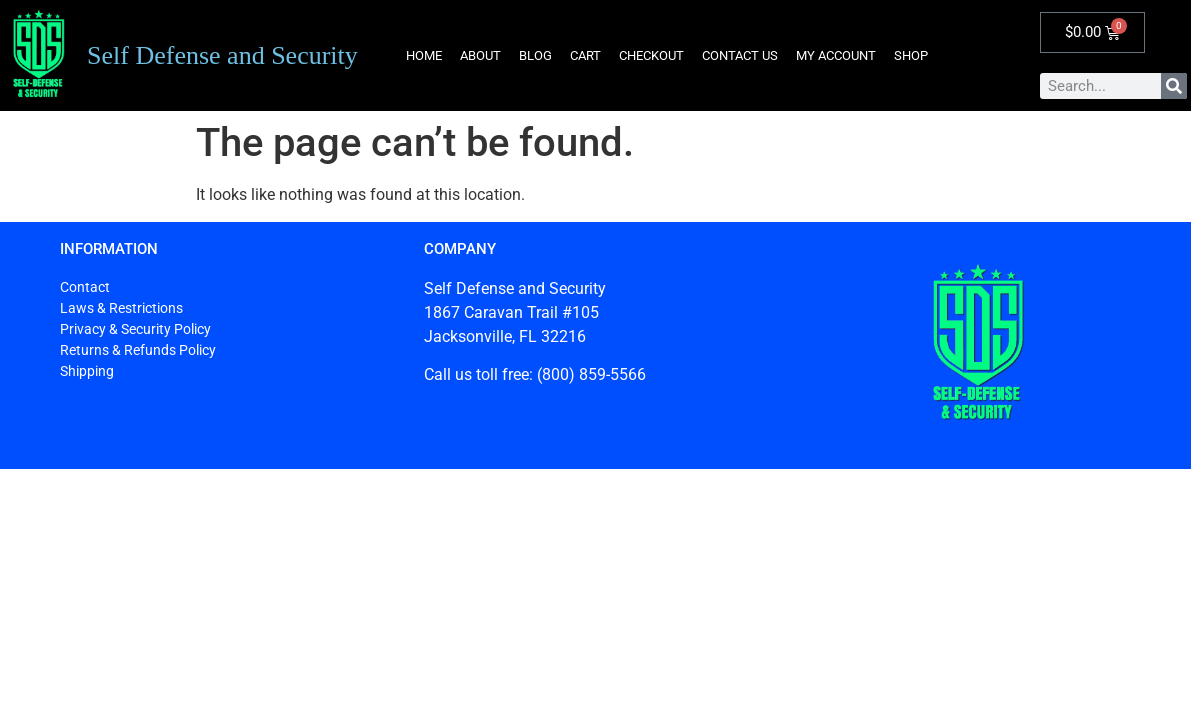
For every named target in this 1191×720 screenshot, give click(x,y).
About (480, 55)
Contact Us (740, 55)
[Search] (1174, 86)
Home (424, 55)
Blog (535, 55)
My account (836, 55)
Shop (911, 55)
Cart (585, 55)
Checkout (651, 55)
